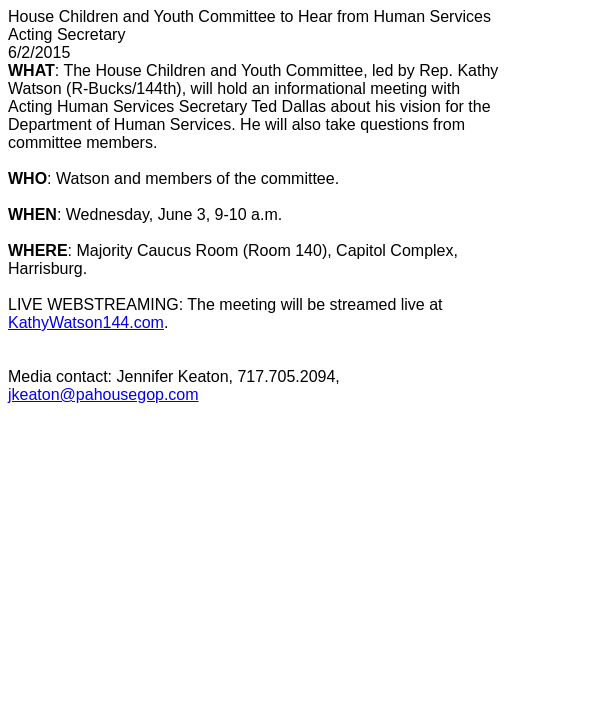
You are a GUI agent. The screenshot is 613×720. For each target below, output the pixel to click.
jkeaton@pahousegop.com (103, 394)
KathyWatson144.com (86, 322)
